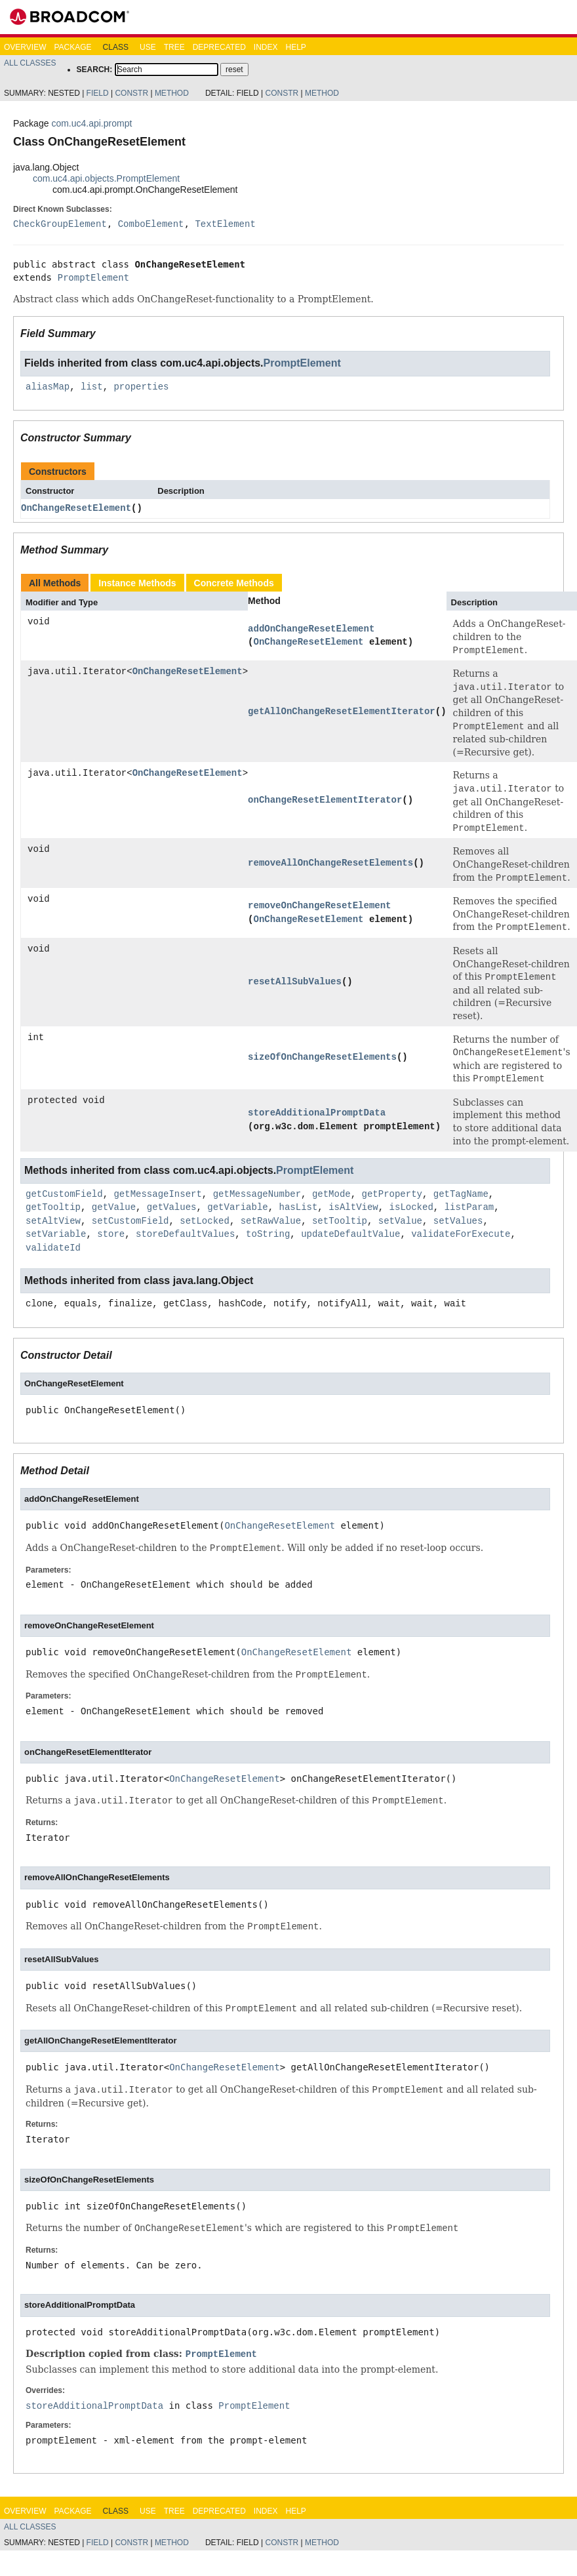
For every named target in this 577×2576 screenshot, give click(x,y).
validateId (53, 1247)
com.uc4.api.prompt (91, 123)
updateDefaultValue (350, 1234)
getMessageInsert (157, 1194)
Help (295, 47)
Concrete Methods (234, 583)
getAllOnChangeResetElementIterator (341, 711)
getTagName (460, 1194)
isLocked (411, 1207)
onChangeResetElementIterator (325, 800)
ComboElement (151, 224)
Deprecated (219, 47)
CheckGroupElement (60, 224)
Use (148, 47)
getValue (114, 1207)
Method (172, 93)
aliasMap (48, 386)
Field (98, 93)
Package (72, 47)
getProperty (391, 1194)
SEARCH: (95, 69)
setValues (458, 1221)
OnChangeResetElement (76, 508)
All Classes (30, 63)
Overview (25, 47)
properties (141, 386)
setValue (400, 1221)
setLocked (204, 1221)
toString (268, 1234)
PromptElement (93, 277)
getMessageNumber (257, 1194)
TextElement (225, 224)
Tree (174, 47)
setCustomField (130, 1221)
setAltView (53, 1221)
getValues (172, 1207)
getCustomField (64, 1194)
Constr (131, 93)
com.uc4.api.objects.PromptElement (106, 178)
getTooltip (53, 1207)
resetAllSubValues (295, 981)
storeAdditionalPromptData (317, 1112)
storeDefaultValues (185, 1234)
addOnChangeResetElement (311, 628)
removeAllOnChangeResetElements (330, 862)
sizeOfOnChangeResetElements (322, 1057)
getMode (331, 1194)
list (92, 386)
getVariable (237, 1207)
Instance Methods (137, 583)
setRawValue (271, 1221)
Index (266, 47)
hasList (298, 1207)
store (111, 1234)
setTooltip (339, 1221)
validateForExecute (460, 1234)
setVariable (56, 1234)
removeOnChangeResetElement (319, 905)
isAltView (353, 1207)
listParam (469, 1207)
